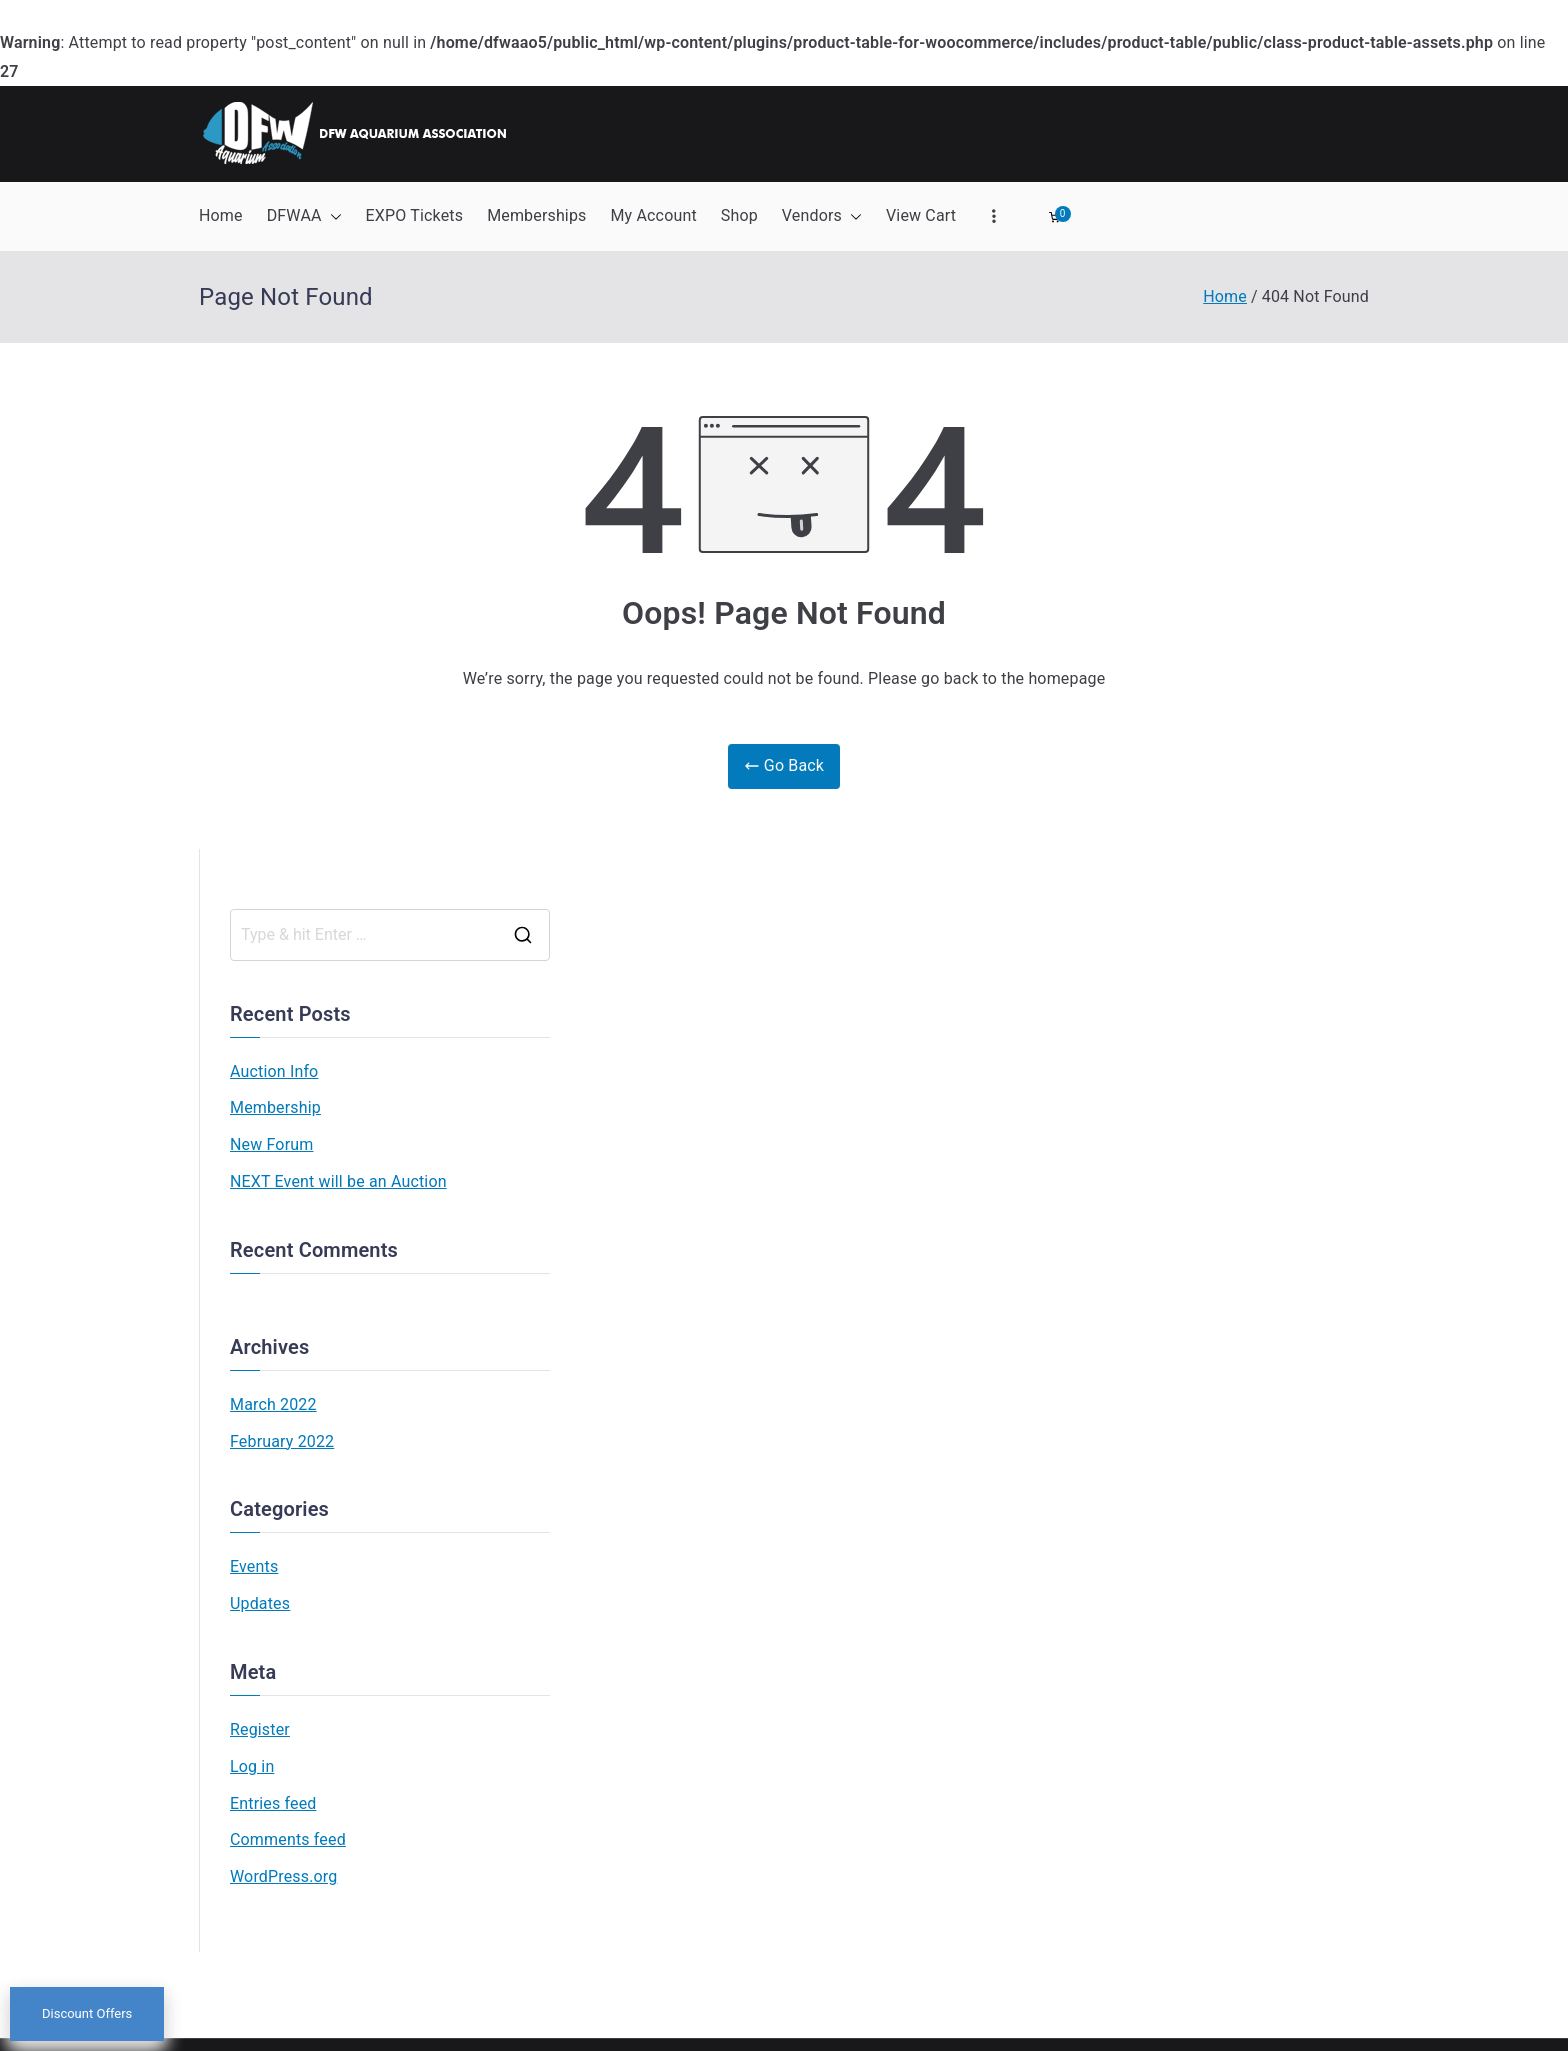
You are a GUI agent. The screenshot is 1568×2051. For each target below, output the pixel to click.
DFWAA (304, 216)
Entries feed (273, 1803)
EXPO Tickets (415, 215)
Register (260, 1729)
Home (221, 215)
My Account (653, 215)
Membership (275, 1107)
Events (254, 1566)
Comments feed (288, 1839)
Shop (739, 215)
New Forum (271, 1144)
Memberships (536, 215)
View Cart (921, 215)
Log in (252, 1766)
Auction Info (274, 1071)
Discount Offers (87, 2014)
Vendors (822, 216)
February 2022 (282, 1441)
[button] (332, 216)
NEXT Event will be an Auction (338, 1181)
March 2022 (273, 1404)
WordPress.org (283, 1876)
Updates (260, 1603)
